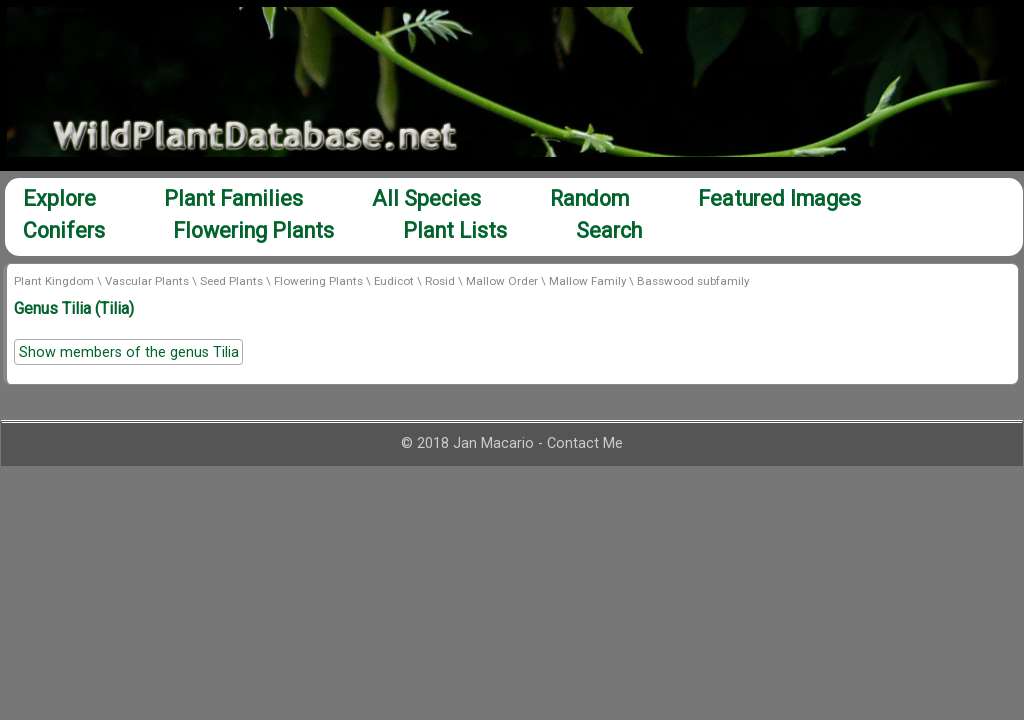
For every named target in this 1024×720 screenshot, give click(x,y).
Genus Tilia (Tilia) (74, 308)
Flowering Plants (253, 230)
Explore (59, 198)
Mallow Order (502, 281)
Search (609, 230)
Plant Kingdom (54, 281)
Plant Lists (455, 230)
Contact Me (585, 443)
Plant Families (233, 198)
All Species (426, 198)
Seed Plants (231, 281)
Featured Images (779, 198)
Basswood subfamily (693, 281)
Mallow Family (587, 281)
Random (589, 198)
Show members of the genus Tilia (129, 352)
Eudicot (394, 281)
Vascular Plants (147, 281)
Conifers (64, 230)
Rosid (440, 281)
